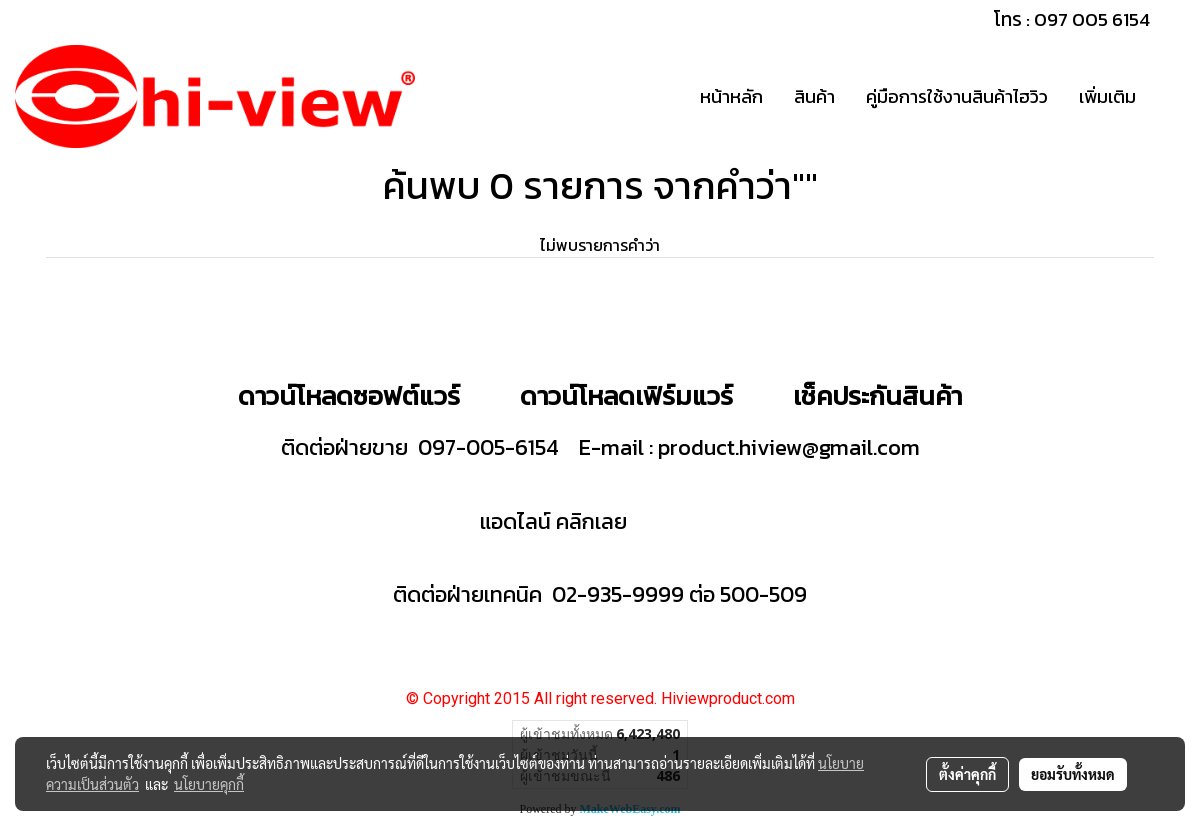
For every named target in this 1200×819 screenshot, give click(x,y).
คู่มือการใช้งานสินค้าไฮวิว (957, 96)
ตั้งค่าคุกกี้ (967, 774)
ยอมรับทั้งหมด (1073, 774)
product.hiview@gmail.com (789, 447)
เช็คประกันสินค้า (877, 395)
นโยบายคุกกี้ (209, 784)
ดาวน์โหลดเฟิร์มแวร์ (629, 395)
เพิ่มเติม (1107, 96)
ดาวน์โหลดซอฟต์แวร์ (349, 395)
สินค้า (814, 96)
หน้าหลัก (731, 96)
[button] (1169, 97)
